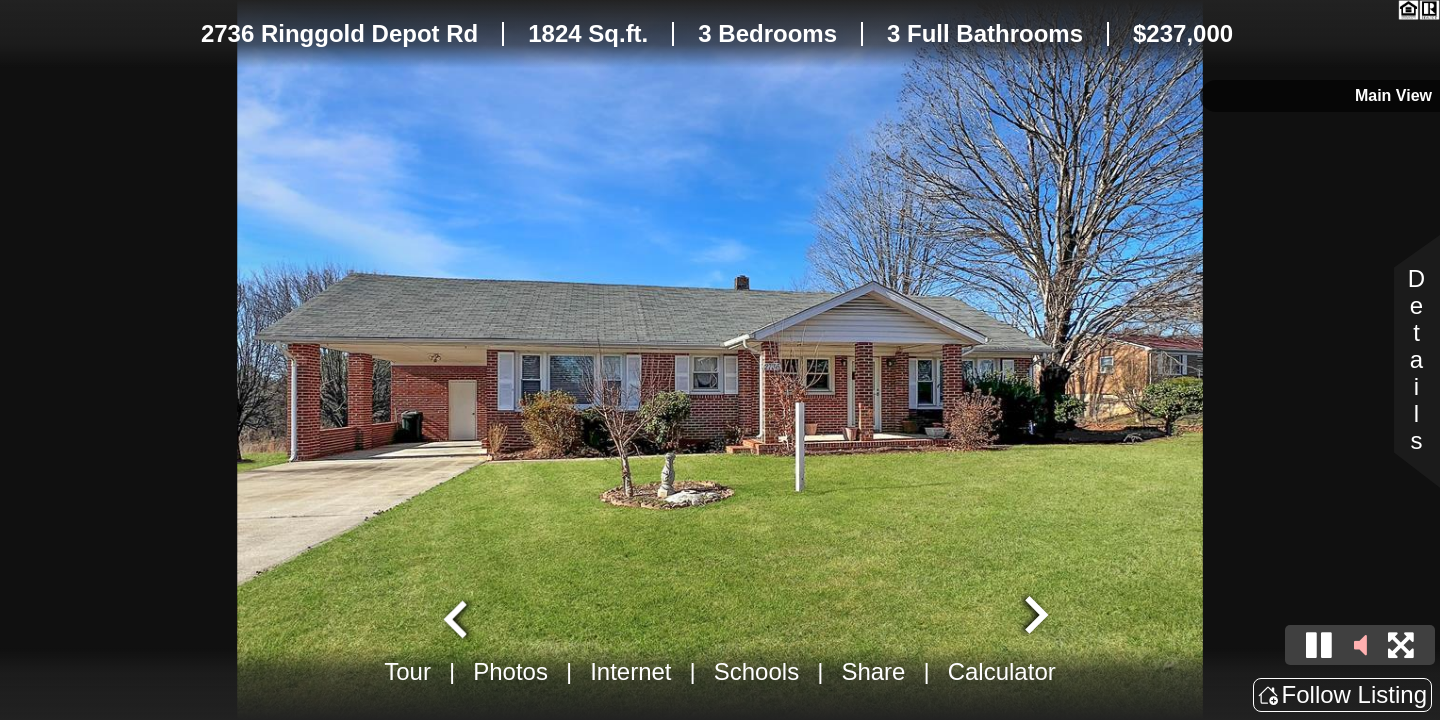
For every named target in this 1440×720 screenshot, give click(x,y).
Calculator (1002, 671)
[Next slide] (1034, 617)
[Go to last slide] (458, 617)
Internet (630, 671)
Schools (756, 671)
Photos (510, 671)
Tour (407, 671)
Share (873, 671)
